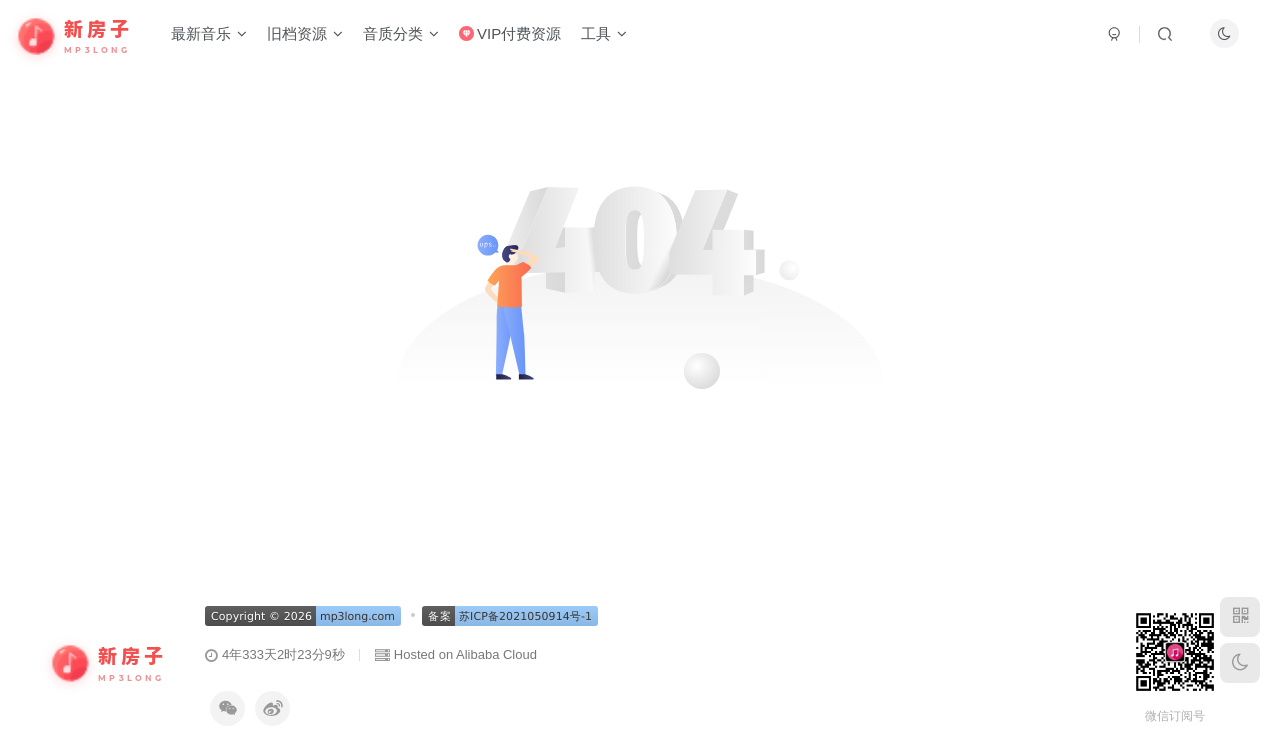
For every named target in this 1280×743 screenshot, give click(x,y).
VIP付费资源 (510, 33)
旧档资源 (305, 33)
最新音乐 (209, 33)
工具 (604, 33)
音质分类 (401, 33)
